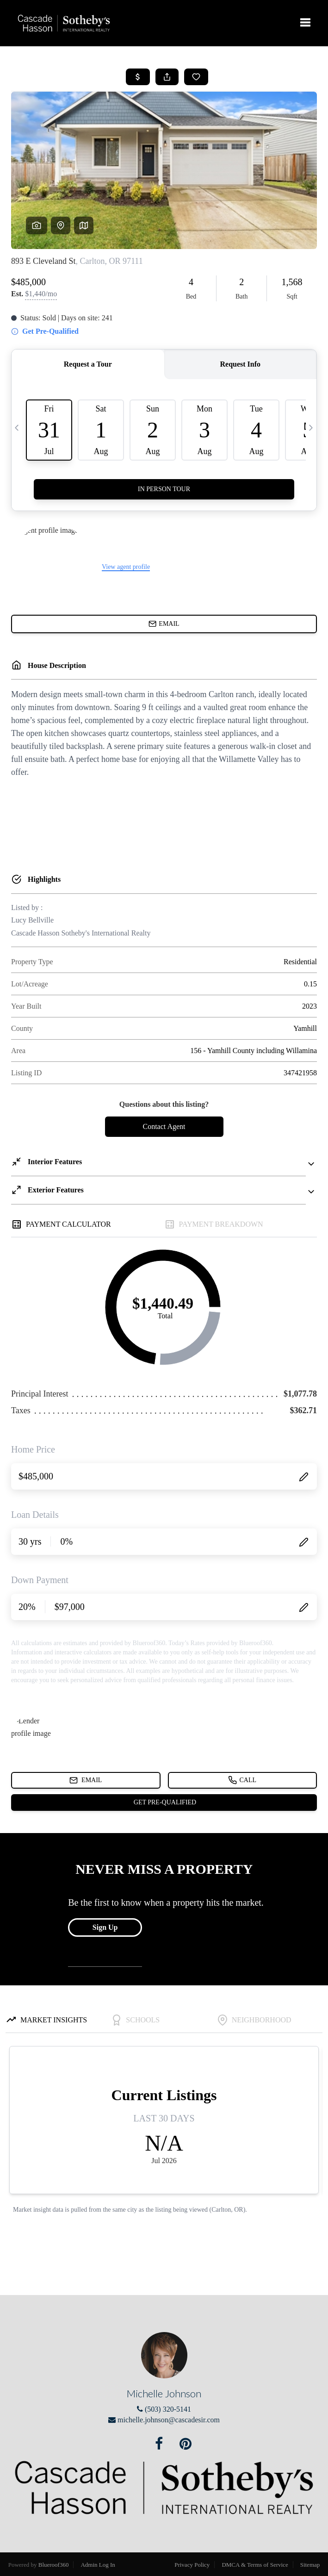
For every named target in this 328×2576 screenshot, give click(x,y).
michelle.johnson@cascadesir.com (169, 2420)
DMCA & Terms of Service (255, 2564)
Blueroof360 (53, 2564)
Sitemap (310, 2564)
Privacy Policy (192, 2564)
